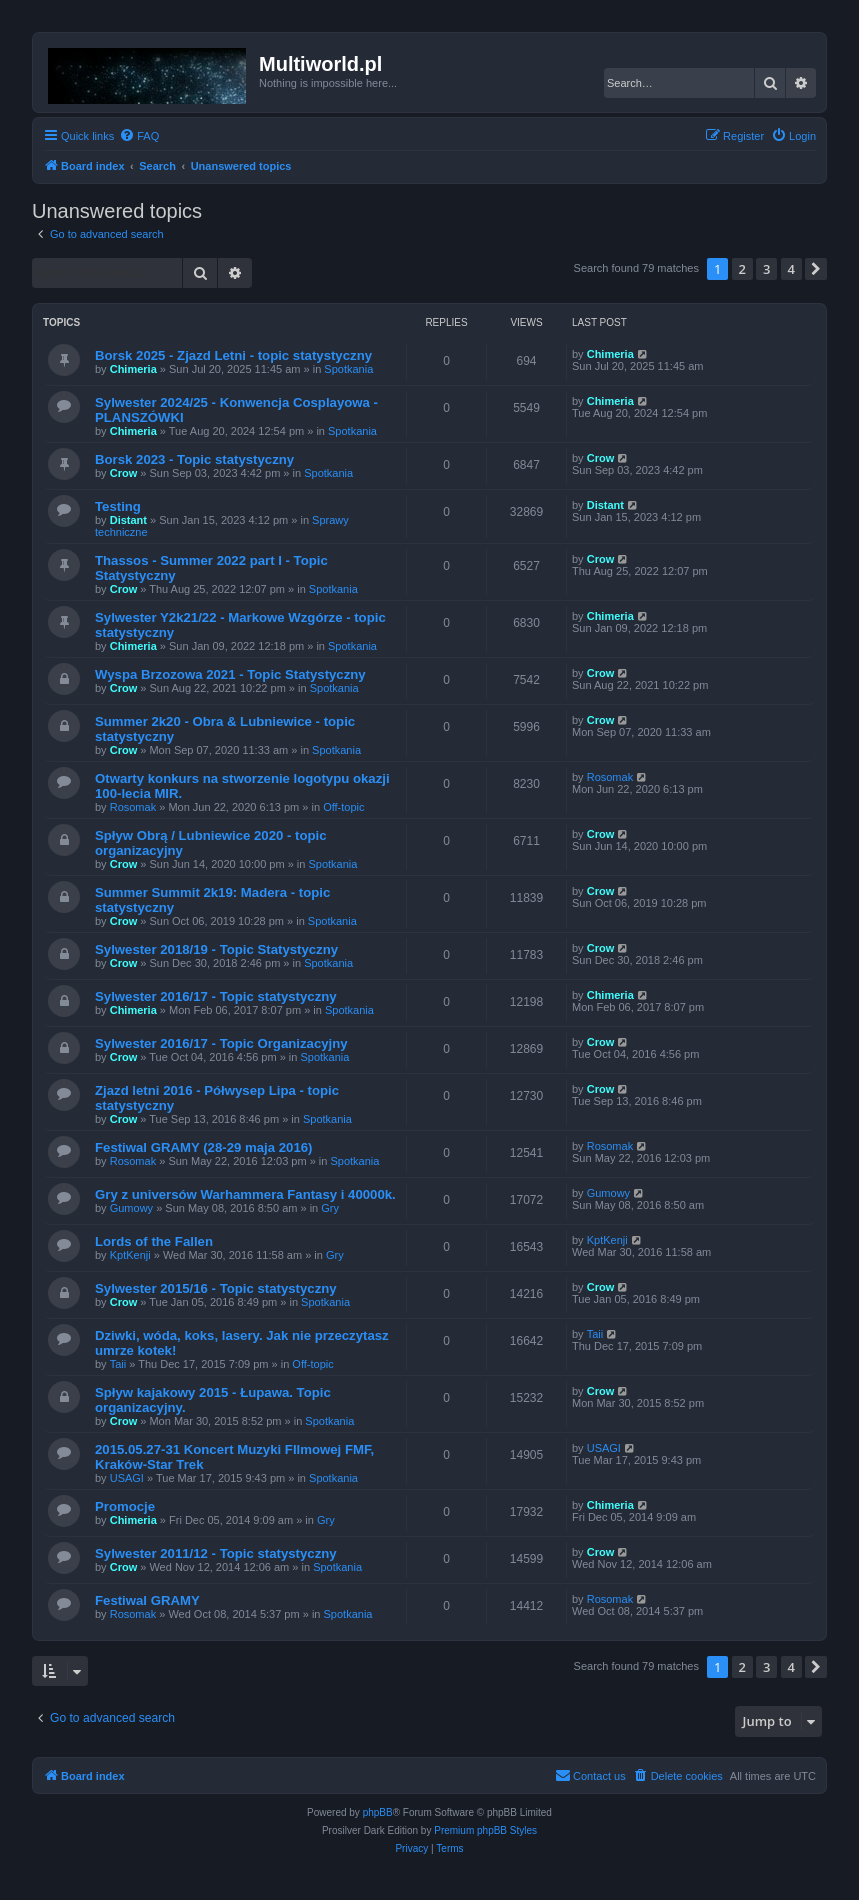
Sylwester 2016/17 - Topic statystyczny (216, 996)
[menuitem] (139, 136)
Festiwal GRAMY (147, 1600)
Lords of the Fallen (154, 1241)
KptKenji (130, 1255)
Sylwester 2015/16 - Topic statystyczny (216, 1288)
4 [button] (791, 269)
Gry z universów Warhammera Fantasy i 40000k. (245, 1194)
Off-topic (343, 807)
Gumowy (131, 1208)
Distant (128, 520)
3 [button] (766, 269)
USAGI (127, 1478)
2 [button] (742, 269)
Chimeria (133, 369)
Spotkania (348, 369)
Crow (124, 473)
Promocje (125, 1506)
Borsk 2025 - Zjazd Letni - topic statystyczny (233, 355)
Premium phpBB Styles (485, 1830)
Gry (330, 1208)
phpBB (378, 1812)
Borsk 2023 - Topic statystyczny (194, 459)
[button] (816, 269)
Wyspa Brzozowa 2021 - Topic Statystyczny (230, 674)
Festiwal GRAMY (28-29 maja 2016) (203, 1147)
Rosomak (133, 807)
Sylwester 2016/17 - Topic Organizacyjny (221, 1043)
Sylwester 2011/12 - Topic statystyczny (216, 1553)
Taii (118, 1364)
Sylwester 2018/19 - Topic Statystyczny (216, 949)
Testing (118, 506)
